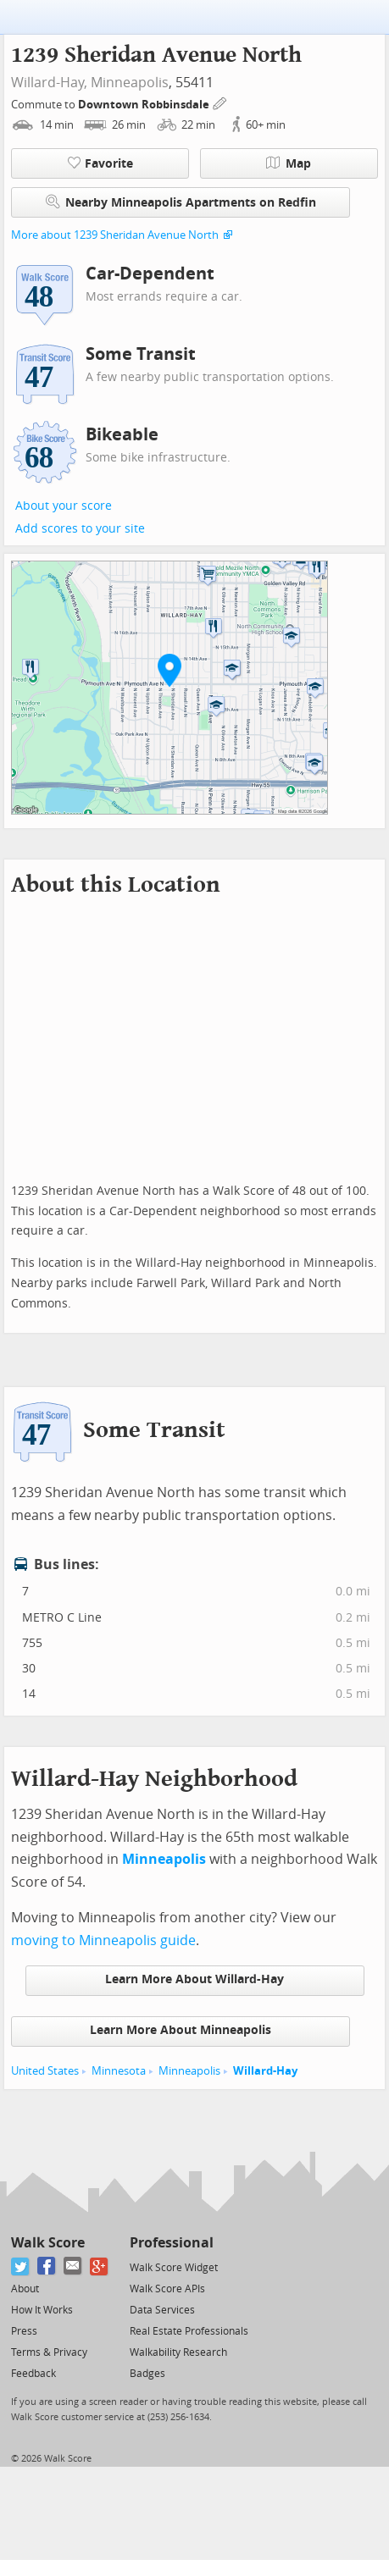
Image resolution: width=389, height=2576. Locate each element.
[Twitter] (21, 2266)
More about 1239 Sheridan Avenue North (115, 235)
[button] (169, 670)
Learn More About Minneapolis (180, 2030)
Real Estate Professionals (189, 2331)
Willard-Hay (265, 2071)
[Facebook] (47, 2266)
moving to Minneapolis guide (103, 1940)
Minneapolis (130, 83)
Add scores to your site (80, 529)
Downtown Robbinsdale (145, 104)
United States (45, 2071)
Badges (147, 2374)
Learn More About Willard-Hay (194, 1979)
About (25, 2289)
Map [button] (288, 163)
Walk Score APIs (167, 2289)
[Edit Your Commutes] (220, 102)
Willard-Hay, (49, 83)
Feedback (33, 2374)
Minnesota (119, 2071)
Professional (172, 2243)
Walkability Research (178, 2352)
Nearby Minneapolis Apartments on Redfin (181, 202)
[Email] (73, 2266)
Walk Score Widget (174, 2268)
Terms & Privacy (49, 2352)
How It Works (42, 2310)
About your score (63, 506)
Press (24, 2331)
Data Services (162, 2310)
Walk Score (48, 2243)
